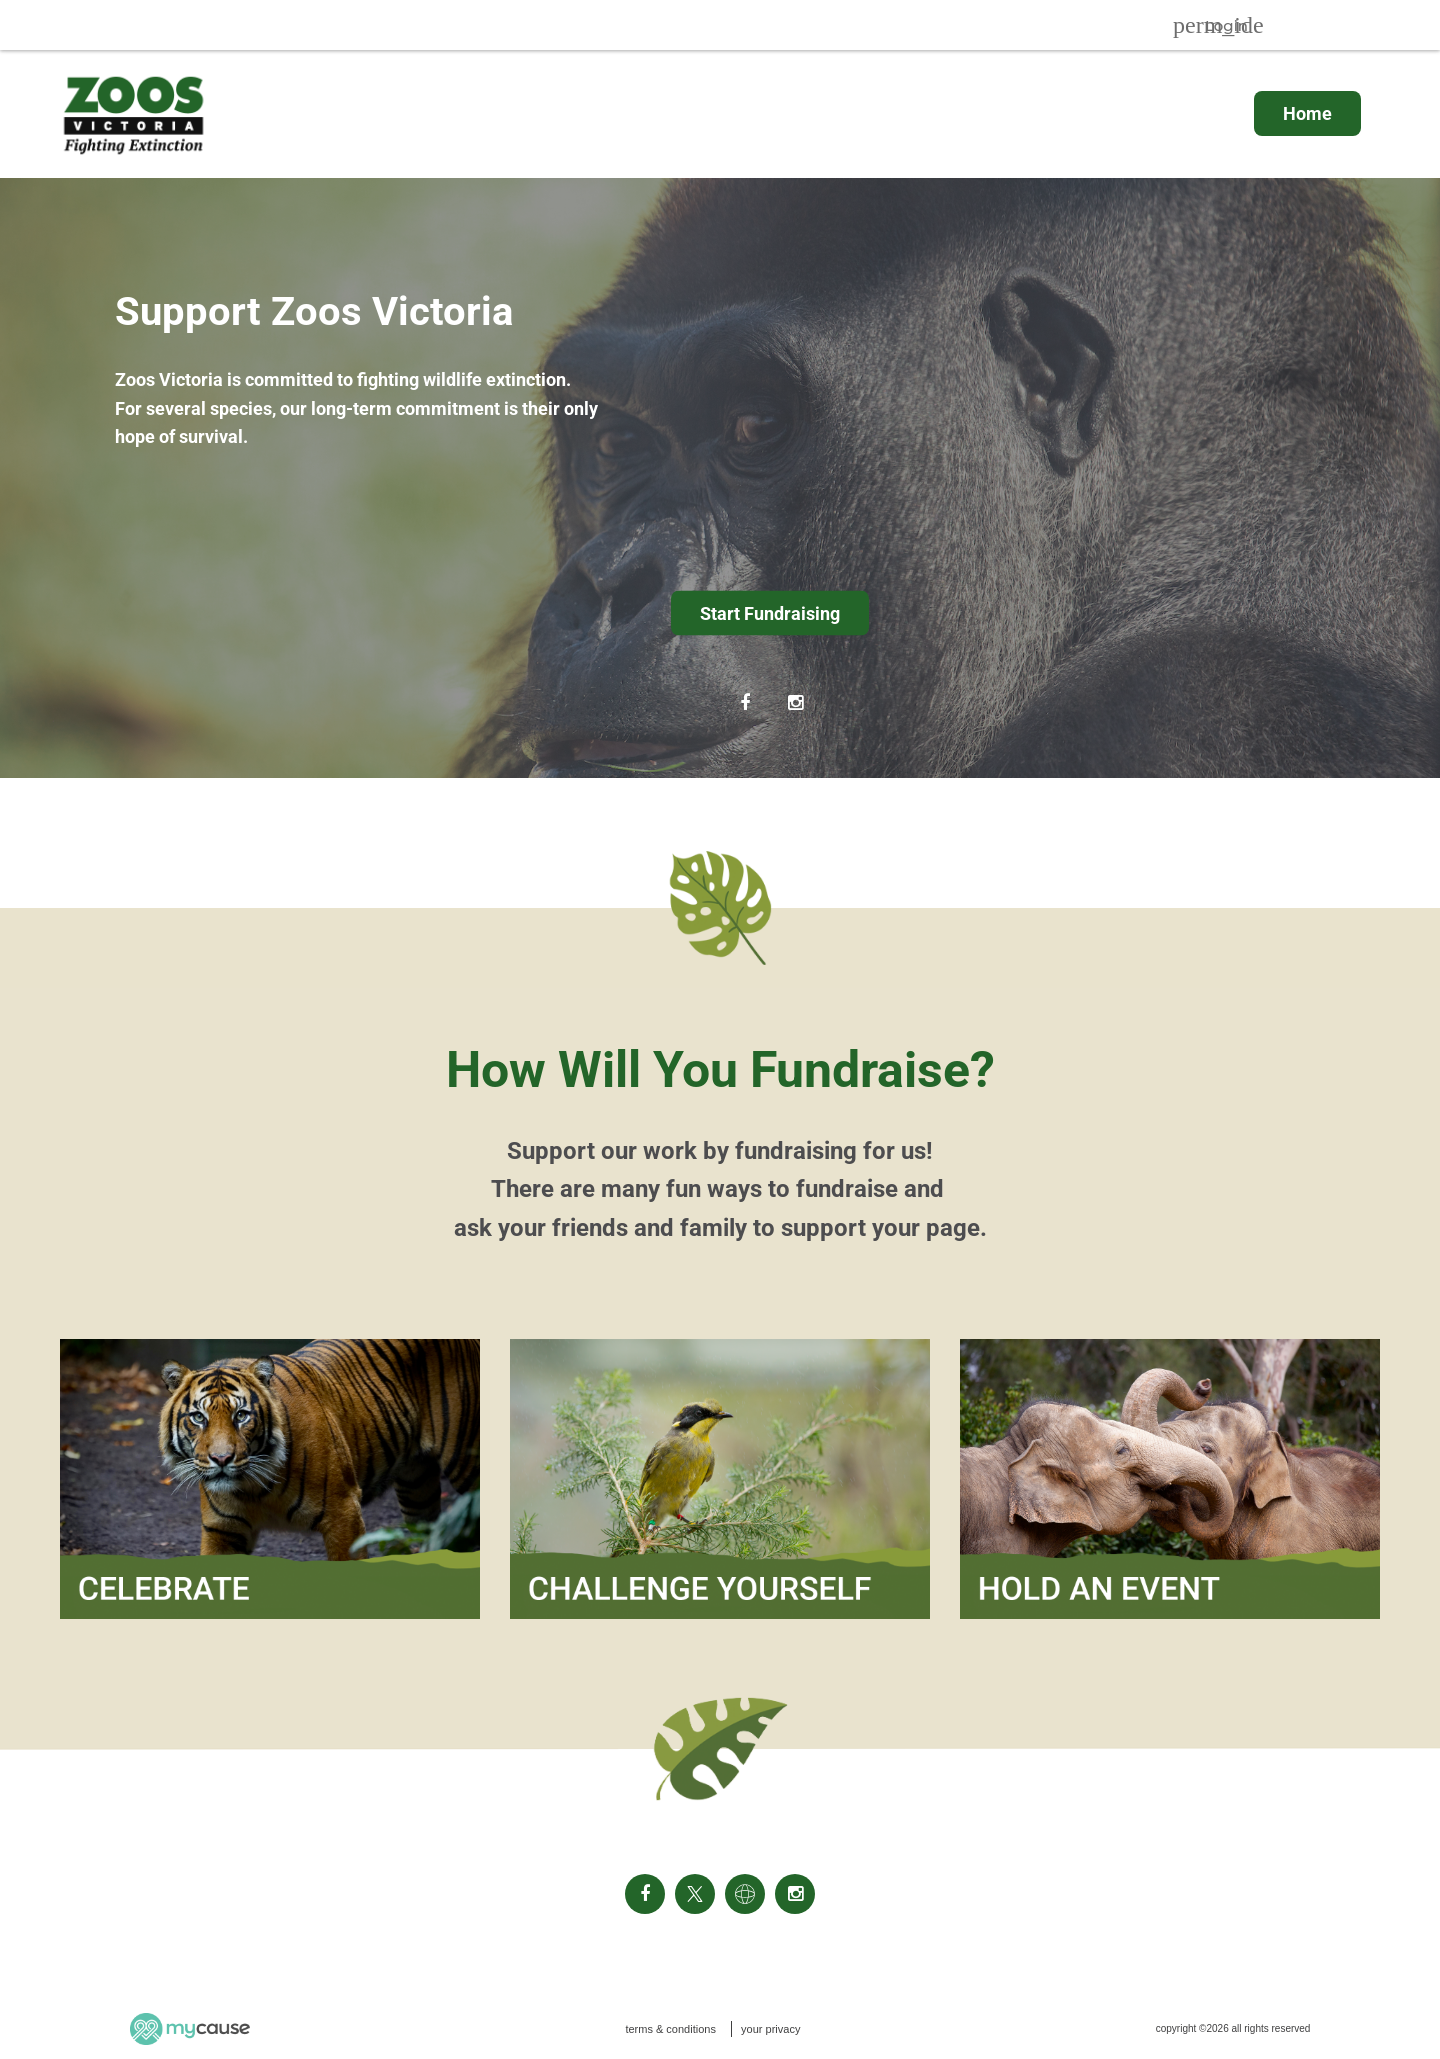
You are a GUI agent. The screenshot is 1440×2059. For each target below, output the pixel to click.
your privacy (770, 2029)
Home (1307, 113)
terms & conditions (670, 2029)
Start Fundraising (770, 612)
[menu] (719, 113)
